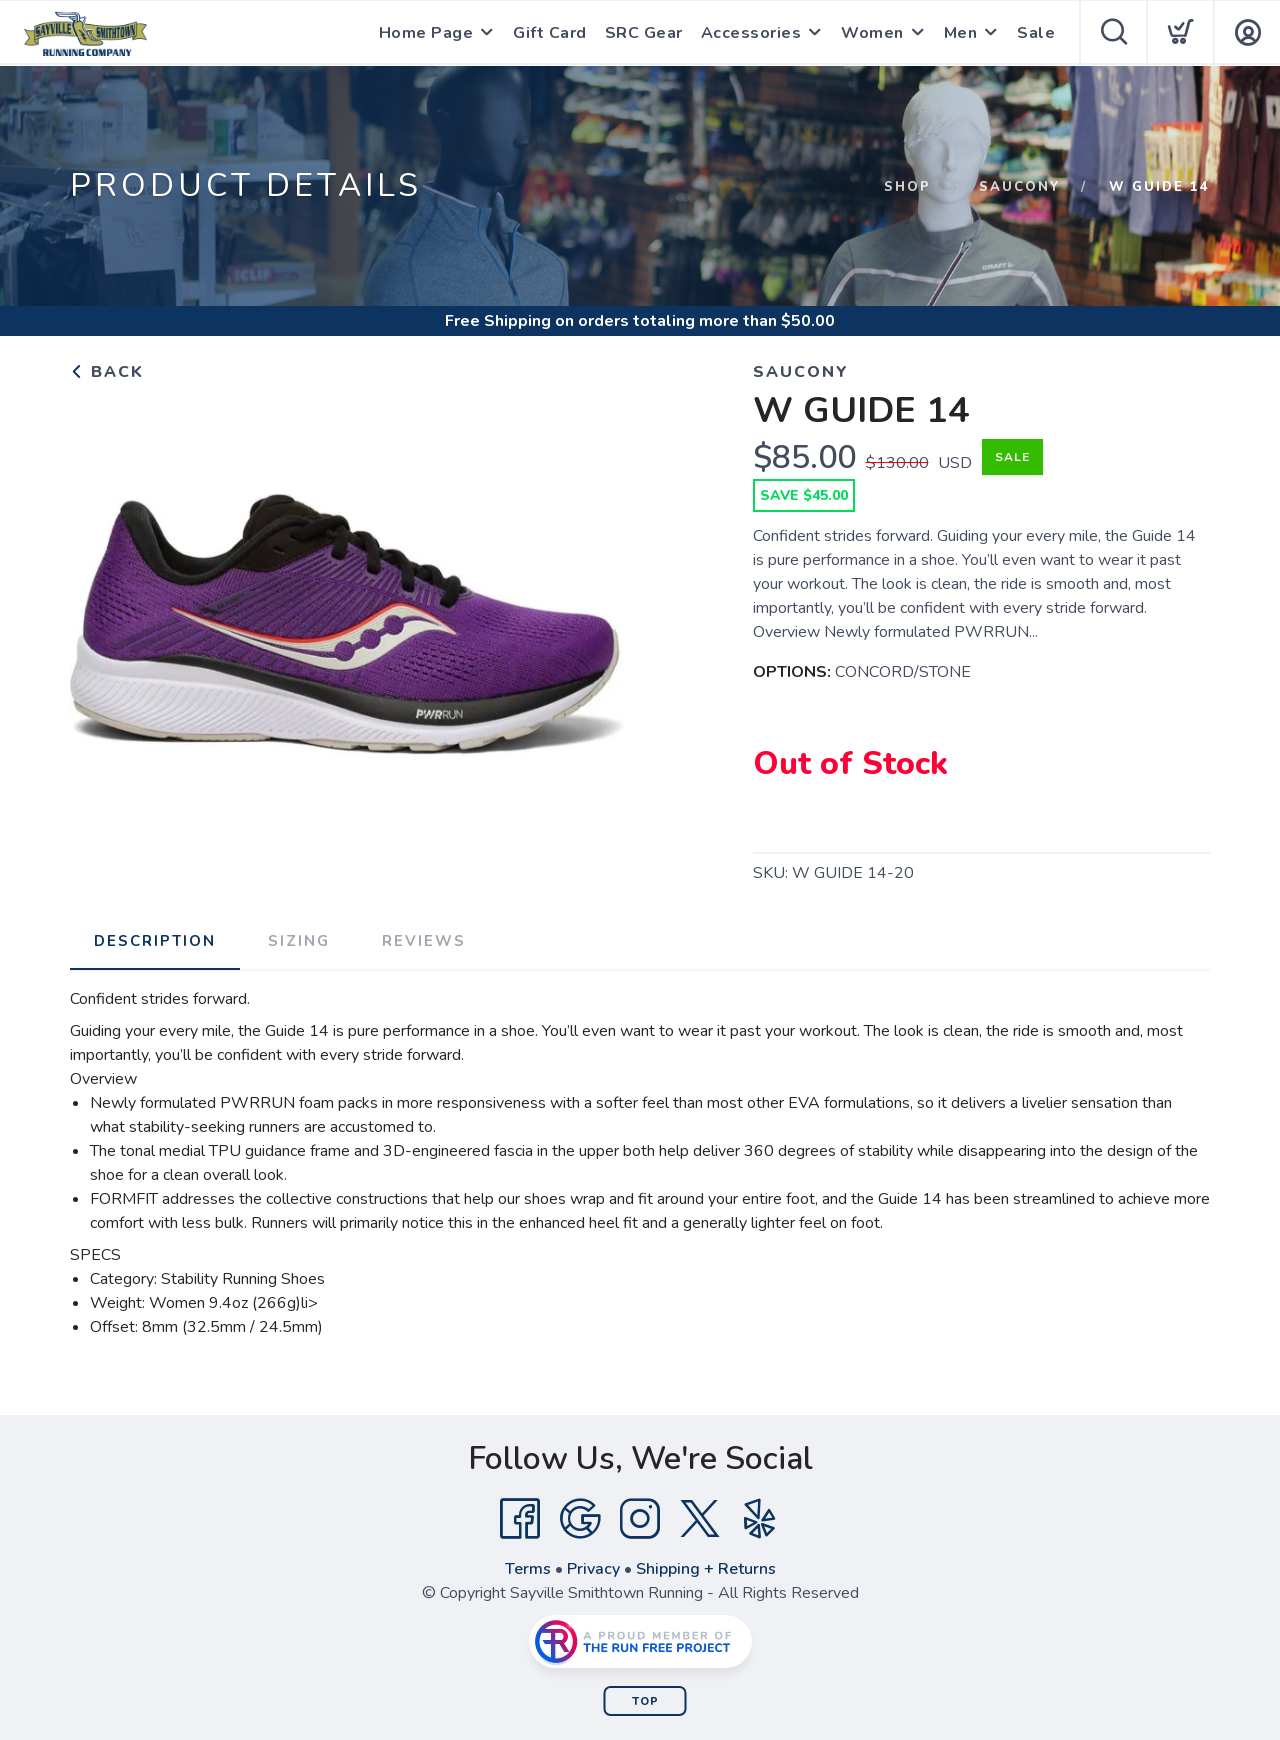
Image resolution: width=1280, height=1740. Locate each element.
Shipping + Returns (706, 1569)
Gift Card (550, 33)
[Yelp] (760, 1519)
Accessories (751, 33)
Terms (528, 1569)
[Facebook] (520, 1519)
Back (107, 372)
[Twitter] (700, 1519)
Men (961, 33)
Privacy (593, 1569)
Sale (1036, 33)
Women (872, 33)
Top (645, 1701)
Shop (907, 187)
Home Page (426, 33)
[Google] (580, 1519)
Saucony (1020, 187)
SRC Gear (644, 33)
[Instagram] (640, 1519)
